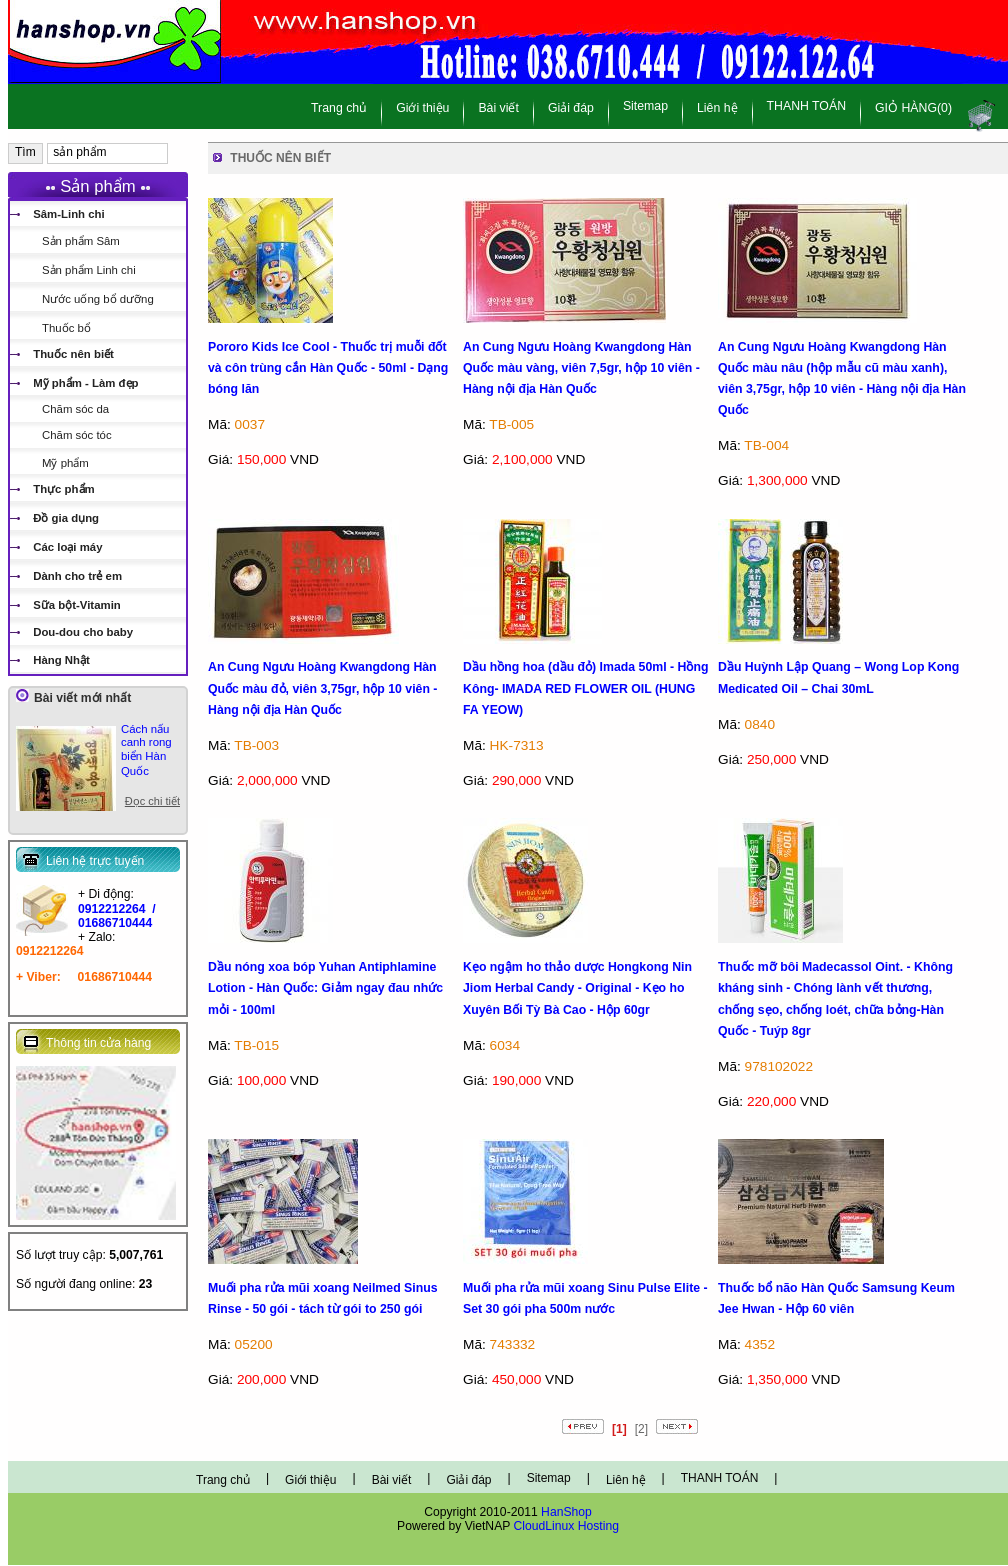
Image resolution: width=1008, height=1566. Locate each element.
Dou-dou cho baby (83, 632)
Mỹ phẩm (65, 463)
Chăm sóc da (75, 409)
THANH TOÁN (807, 106)
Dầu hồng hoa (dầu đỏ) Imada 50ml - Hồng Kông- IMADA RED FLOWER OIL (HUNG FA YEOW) (585, 688)
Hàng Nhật (61, 660)
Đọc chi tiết (152, 801)
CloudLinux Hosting (566, 1526)
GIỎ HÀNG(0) (913, 108)
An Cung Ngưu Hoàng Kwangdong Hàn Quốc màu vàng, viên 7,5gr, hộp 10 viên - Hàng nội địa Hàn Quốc (581, 368)
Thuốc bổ (66, 328)
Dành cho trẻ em (77, 576)
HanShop (566, 1512)
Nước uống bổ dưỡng (98, 299)
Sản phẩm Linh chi (89, 270)
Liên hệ (717, 108)
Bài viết (498, 108)
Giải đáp (571, 108)
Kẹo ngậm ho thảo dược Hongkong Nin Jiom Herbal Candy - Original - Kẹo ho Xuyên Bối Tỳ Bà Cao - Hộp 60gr (577, 988)
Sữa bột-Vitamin (77, 605)
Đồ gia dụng (66, 518)
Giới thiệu (422, 108)
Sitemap (645, 106)
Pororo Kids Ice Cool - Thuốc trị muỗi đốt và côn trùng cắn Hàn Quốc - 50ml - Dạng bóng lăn (328, 368)
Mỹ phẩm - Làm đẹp (85, 383)
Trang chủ (339, 108)
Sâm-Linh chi (69, 214)
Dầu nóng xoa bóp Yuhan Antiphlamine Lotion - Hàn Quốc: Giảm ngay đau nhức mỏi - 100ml (325, 988)
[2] (641, 1429)
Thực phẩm (63, 489)
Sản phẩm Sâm (81, 241)
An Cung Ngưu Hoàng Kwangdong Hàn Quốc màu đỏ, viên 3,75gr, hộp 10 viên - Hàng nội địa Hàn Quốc (322, 688)
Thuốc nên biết (73, 354)
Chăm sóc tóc (77, 435)
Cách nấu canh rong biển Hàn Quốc (146, 750)
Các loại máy (67, 547)
